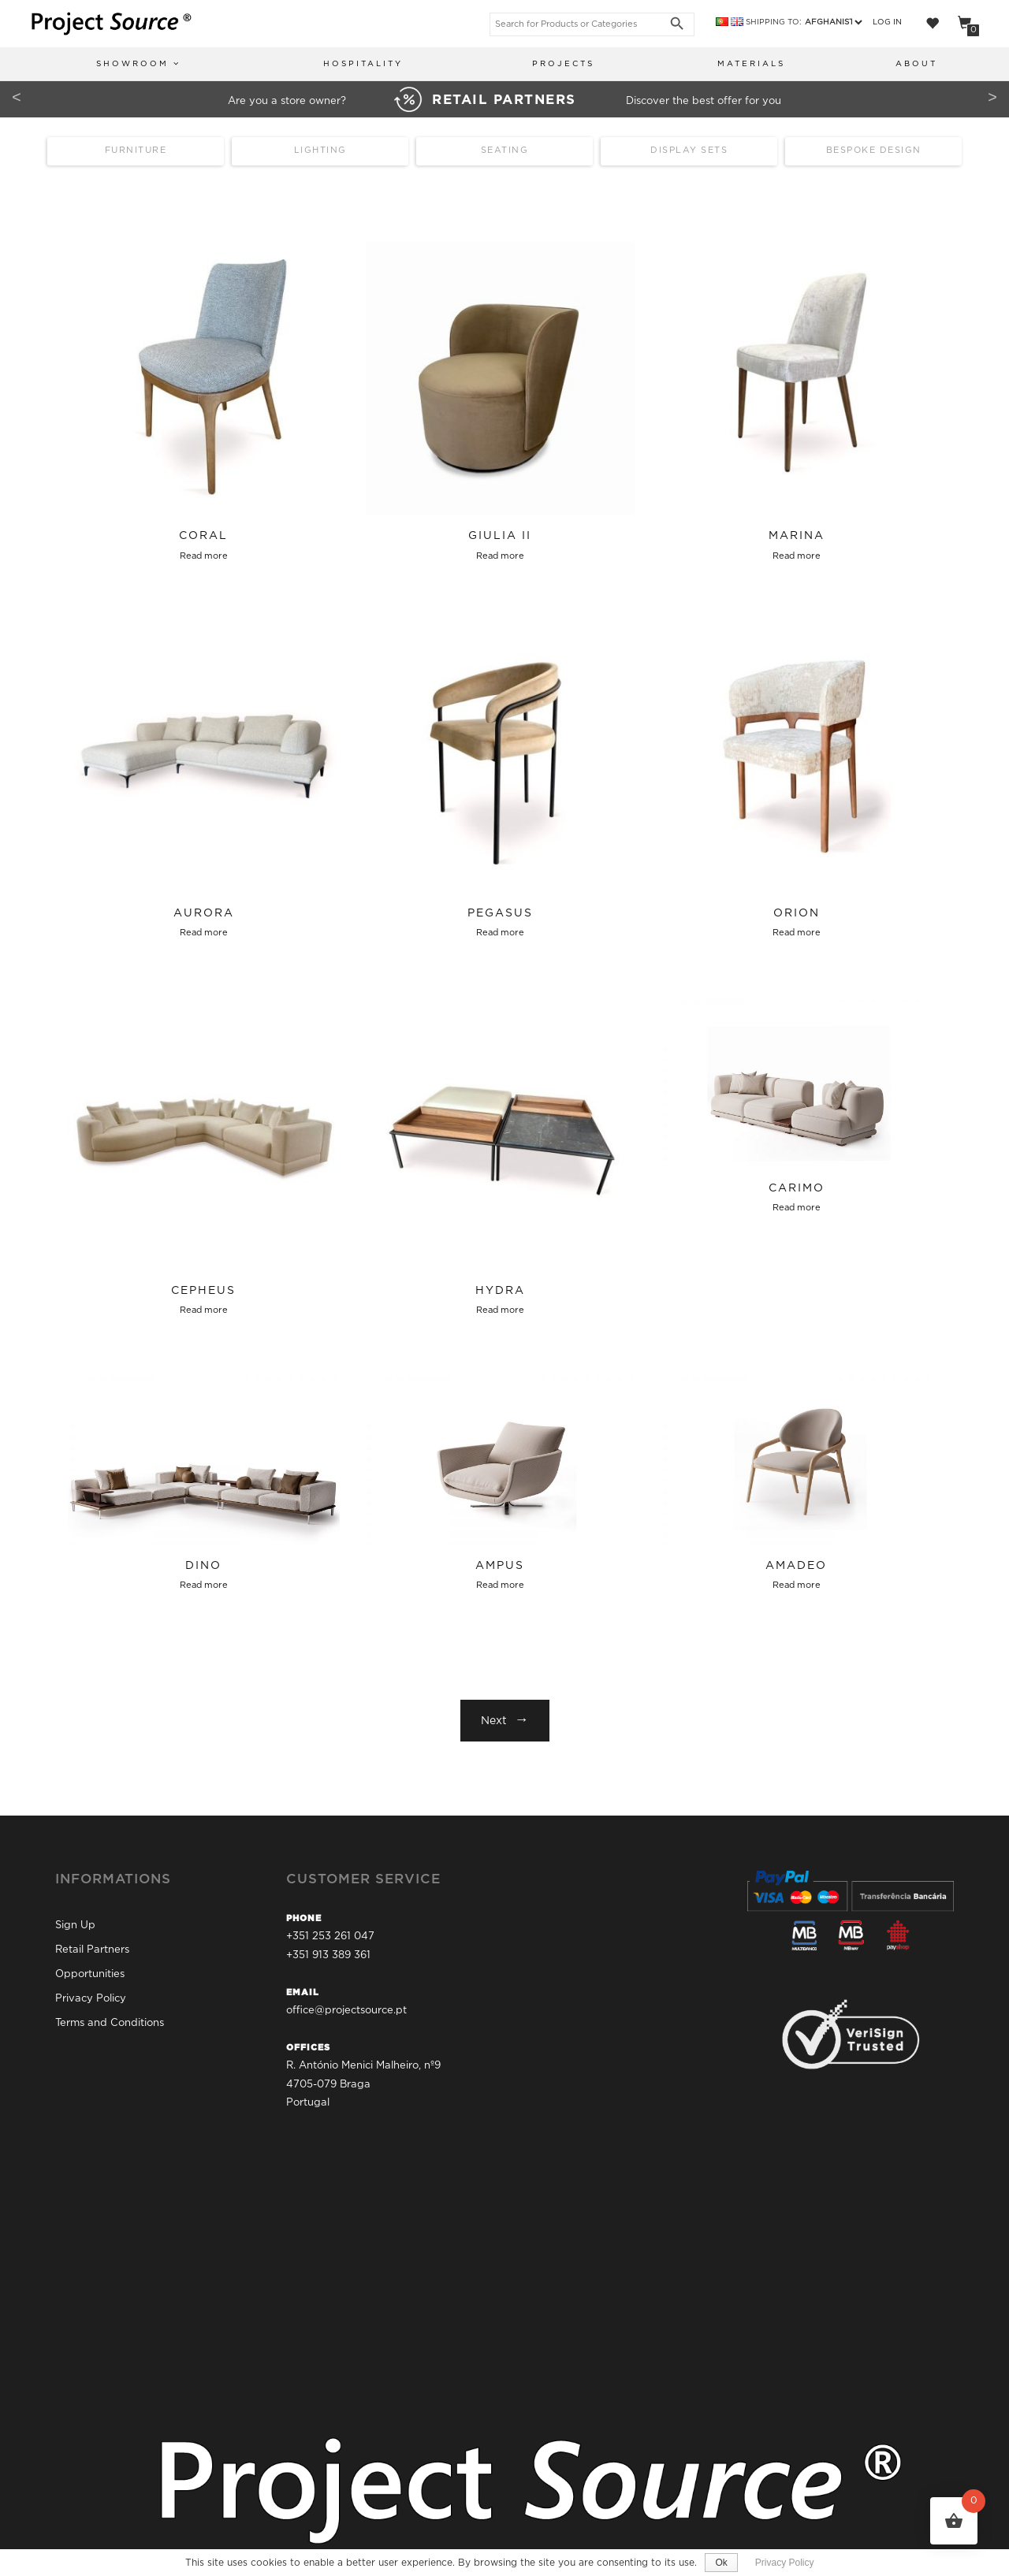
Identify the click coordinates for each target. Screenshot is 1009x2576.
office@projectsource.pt (346, 2010)
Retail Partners (92, 1950)
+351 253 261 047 (330, 1936)
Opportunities (90, 1974)
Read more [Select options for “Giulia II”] (500, 556)
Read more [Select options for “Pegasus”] (500, 933)
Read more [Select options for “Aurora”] (204, 933)
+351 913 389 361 (328, 1955)
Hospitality (363, 64)
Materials (751, 64)
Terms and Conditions (109, 2023)
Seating (505, 150)
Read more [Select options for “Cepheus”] (204, 1310)
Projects (563, 64)
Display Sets (689, 150)
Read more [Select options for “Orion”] (797, 933)
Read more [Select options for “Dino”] (204, 1585)
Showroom (138, 63)
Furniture (136, 150)
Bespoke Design (874, 150)
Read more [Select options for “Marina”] (797, 556)
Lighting (320, 150)
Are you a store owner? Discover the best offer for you (504, 101)
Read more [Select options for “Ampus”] (500, 1585)
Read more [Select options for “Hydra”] (500, 1310)
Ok (721, 2562)
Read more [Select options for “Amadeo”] (797, 1585)
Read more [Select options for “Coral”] (204, 556)
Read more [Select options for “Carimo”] (797, 1208)
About (916, 64)
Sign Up (75, 1925)
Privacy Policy (90, 1998)
